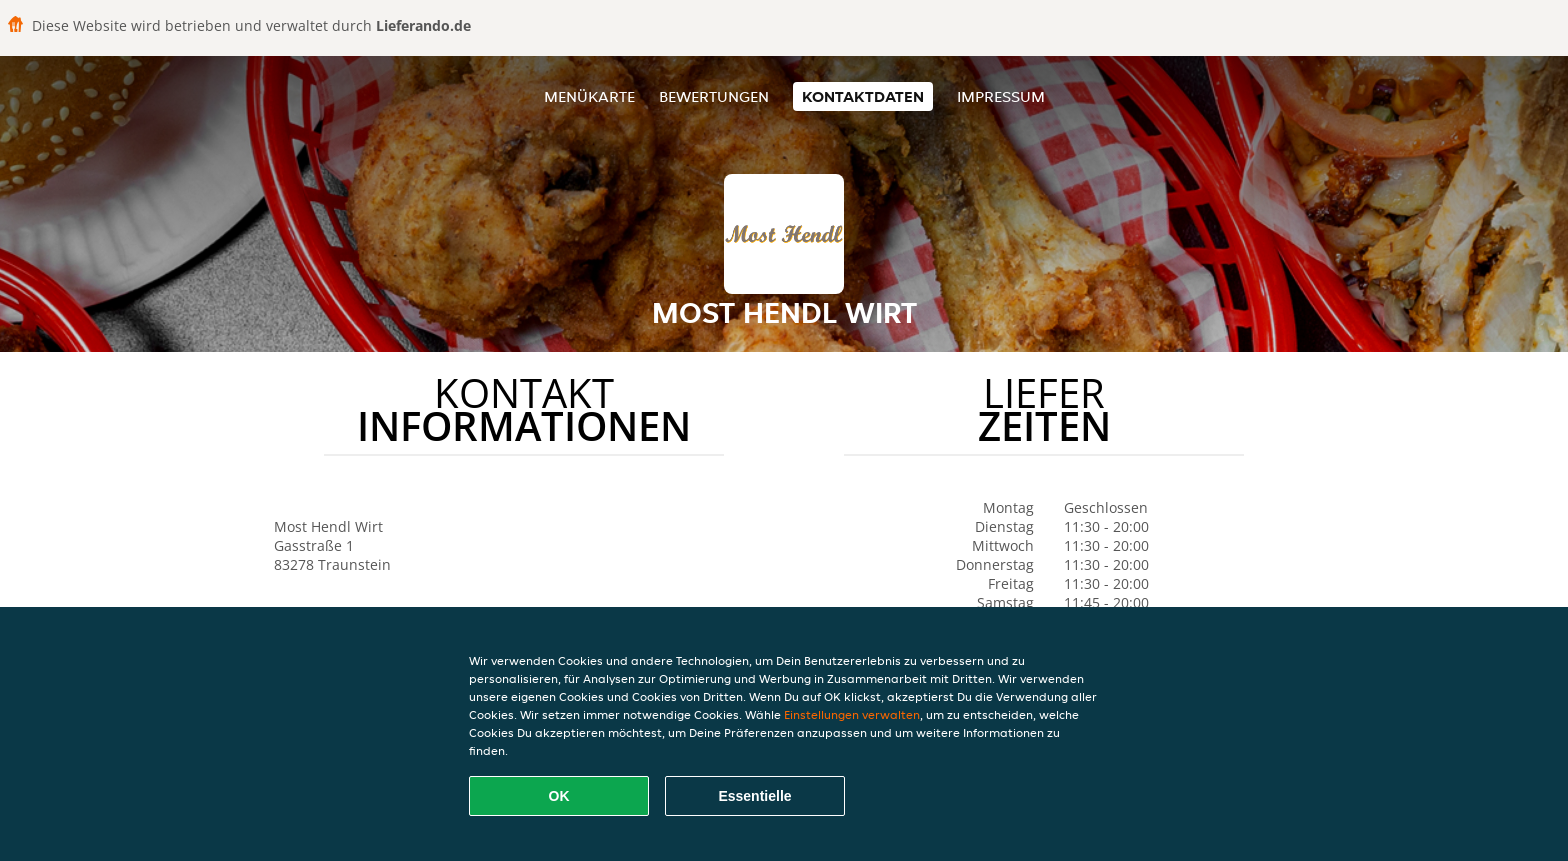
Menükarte (589, 96)
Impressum (1001, 96)
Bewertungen (714, 96)
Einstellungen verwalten (852, 714)
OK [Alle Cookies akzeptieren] (559, 796)
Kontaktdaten (863, 96)
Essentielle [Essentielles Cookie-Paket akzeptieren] (754, 796)
